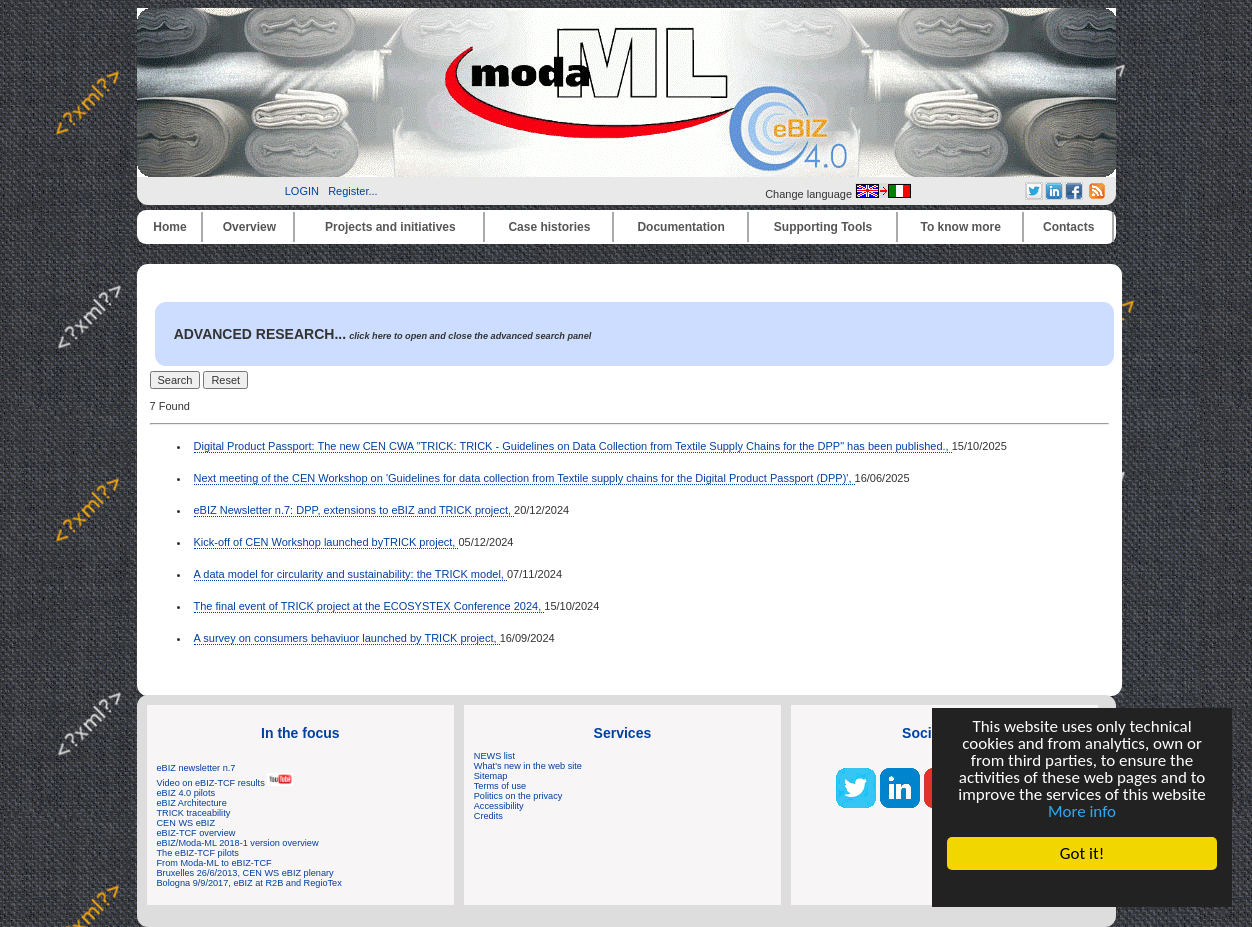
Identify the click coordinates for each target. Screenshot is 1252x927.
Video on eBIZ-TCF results (225, 783)
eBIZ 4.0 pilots (186, 793)
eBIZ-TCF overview (196, 833)
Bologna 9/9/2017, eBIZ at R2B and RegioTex (249, 883)
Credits (488, 816)
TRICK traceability (194, 813)
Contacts (1068, 227)
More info (1082, 811)
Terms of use (500, 786)
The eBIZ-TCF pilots (198, 853)
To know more (961, 227)
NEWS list (494, 756)
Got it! (1082, 853)
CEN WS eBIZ (186, 823)
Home (169, 227)
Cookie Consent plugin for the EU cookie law (1082, 888)
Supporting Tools (823, 227)
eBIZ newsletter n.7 (196, 768)
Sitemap (491, 776)
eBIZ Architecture (192, 803)
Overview (249, 227)
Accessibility (499, 806)
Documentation (680, 227)
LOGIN (302, 191)
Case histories (549, 227)
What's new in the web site (528, 766)
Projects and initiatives (390, 227)
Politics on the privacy (518, 796)
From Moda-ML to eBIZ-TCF (214, 863)
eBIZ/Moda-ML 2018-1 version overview (238, 843)
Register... (353, 191)
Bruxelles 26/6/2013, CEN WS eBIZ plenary (245, 873)
